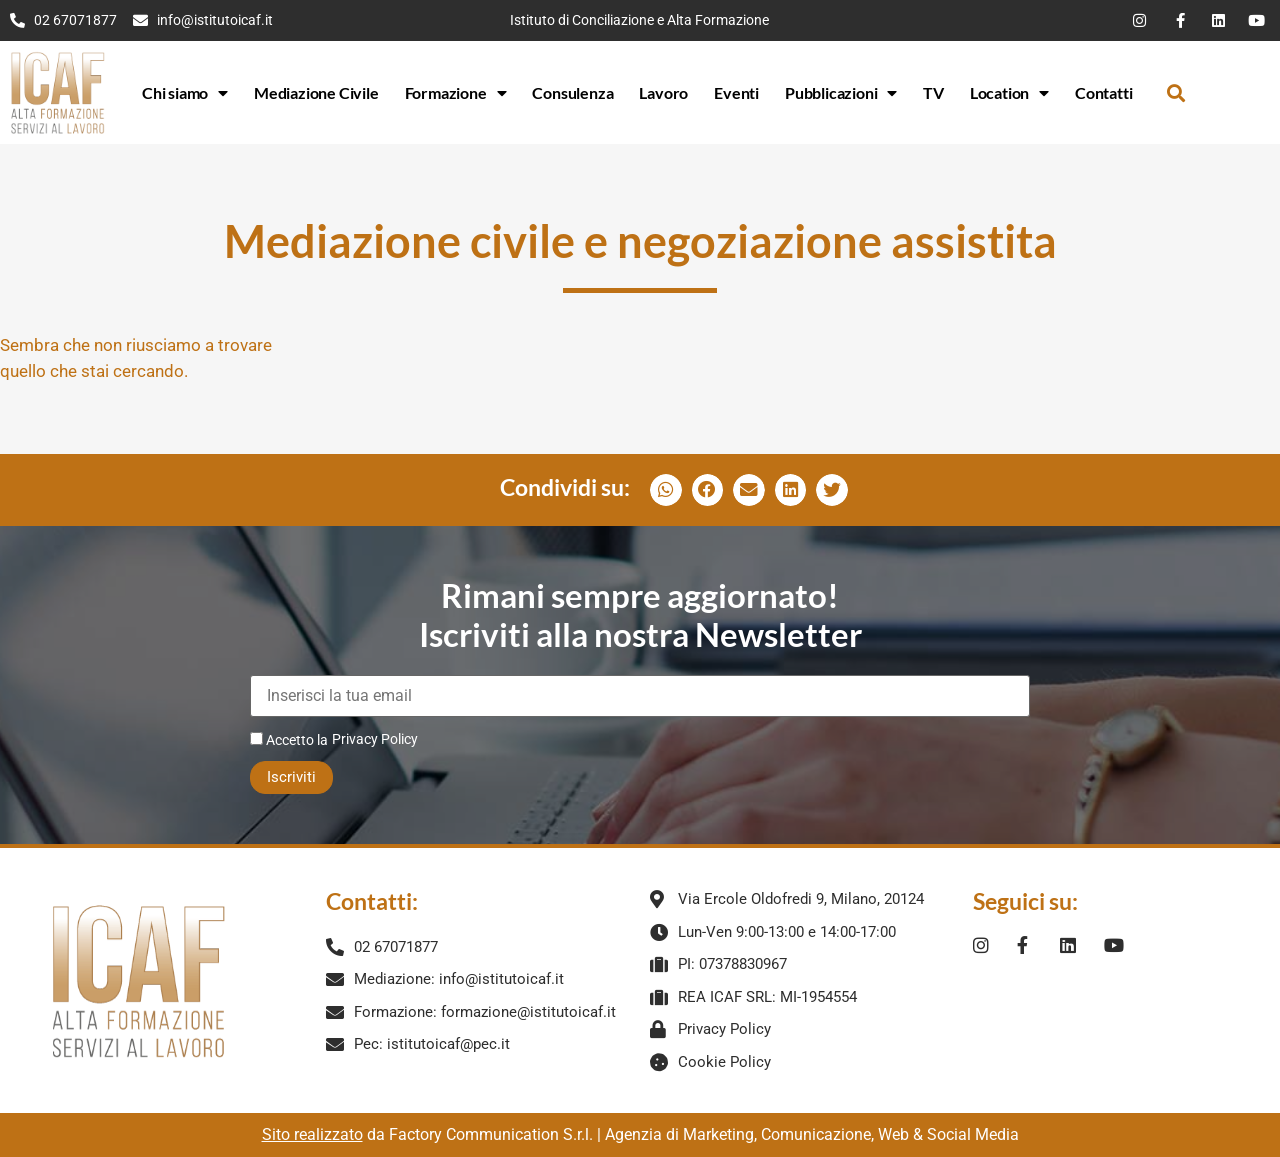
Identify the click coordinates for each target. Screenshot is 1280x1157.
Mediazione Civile (316, 92)
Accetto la (289, 739)
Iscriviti (291, 777)
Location (1009, 93)
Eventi (736, 92)
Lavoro (663, 92)
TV (933, 92)
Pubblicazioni (841, 93)
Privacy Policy (375, 739)
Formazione (456, 93)
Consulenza (572, 92)
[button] (1175, 92)
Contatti (1103, 92)
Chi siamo (185, 93)
